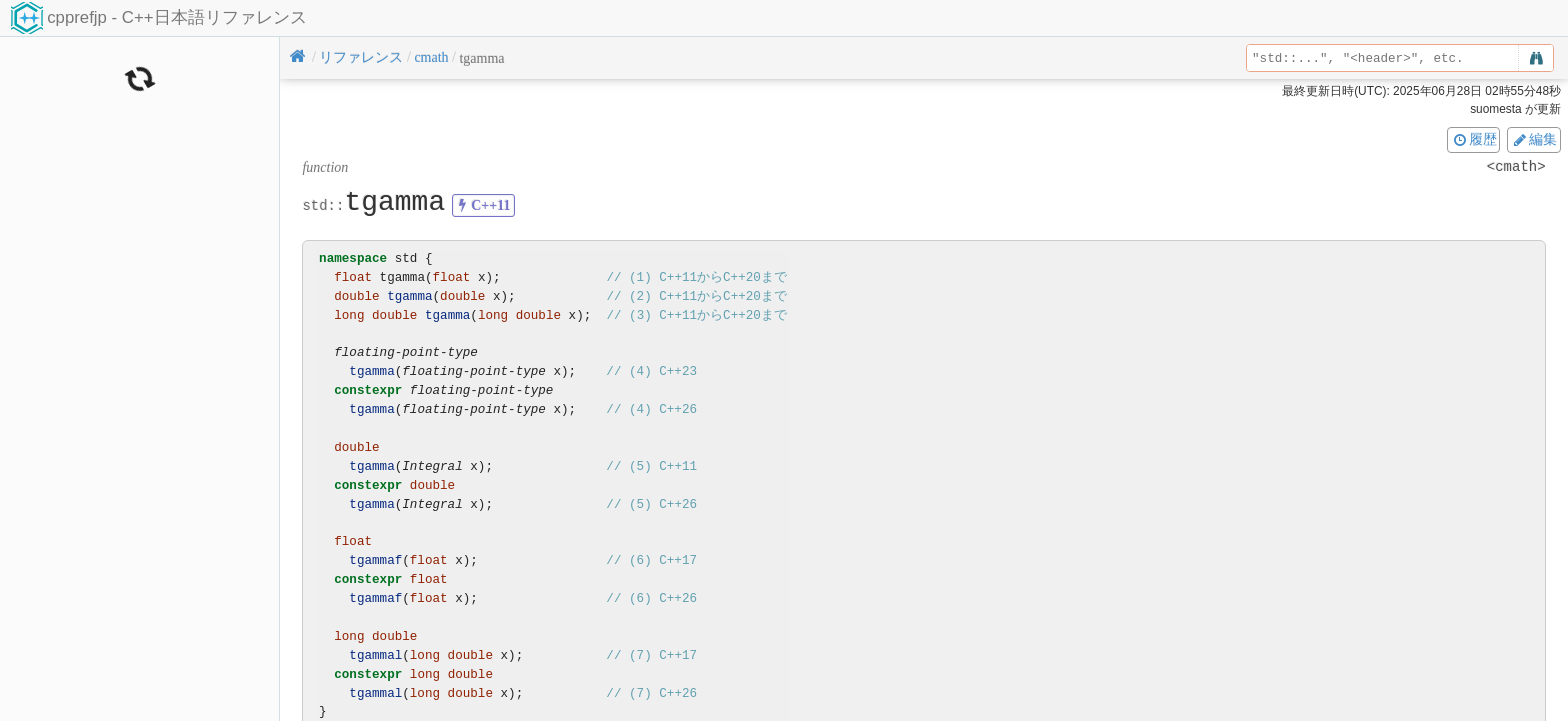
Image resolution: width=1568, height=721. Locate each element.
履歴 (1474, 139)
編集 (1534, 139)
